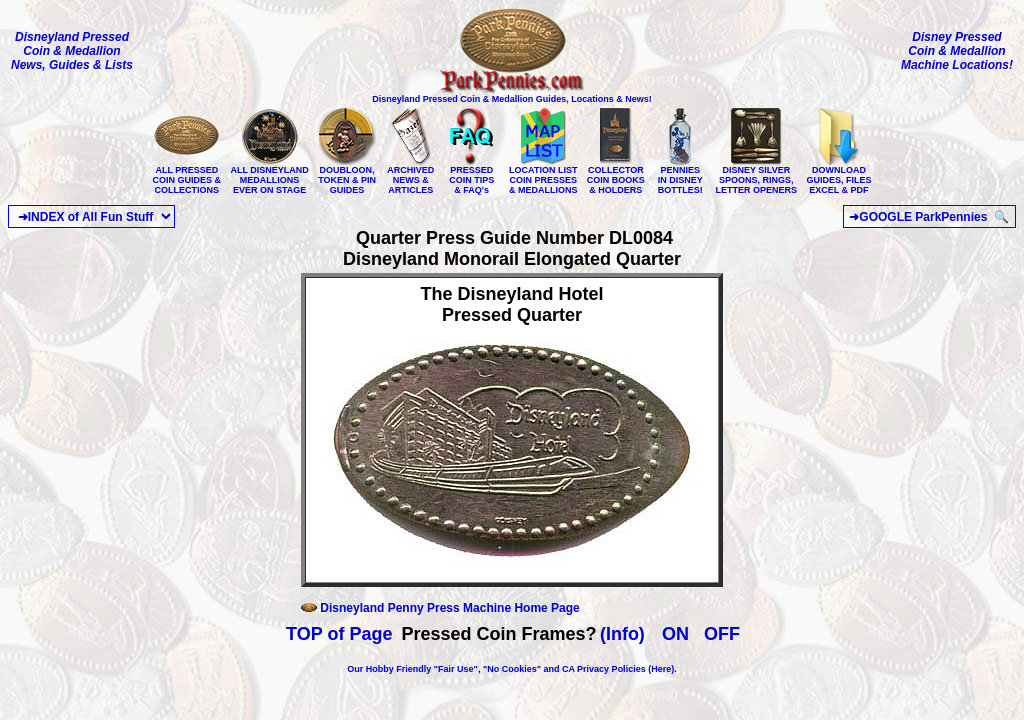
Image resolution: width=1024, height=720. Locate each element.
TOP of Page (339, 634)
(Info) (622, 634)
